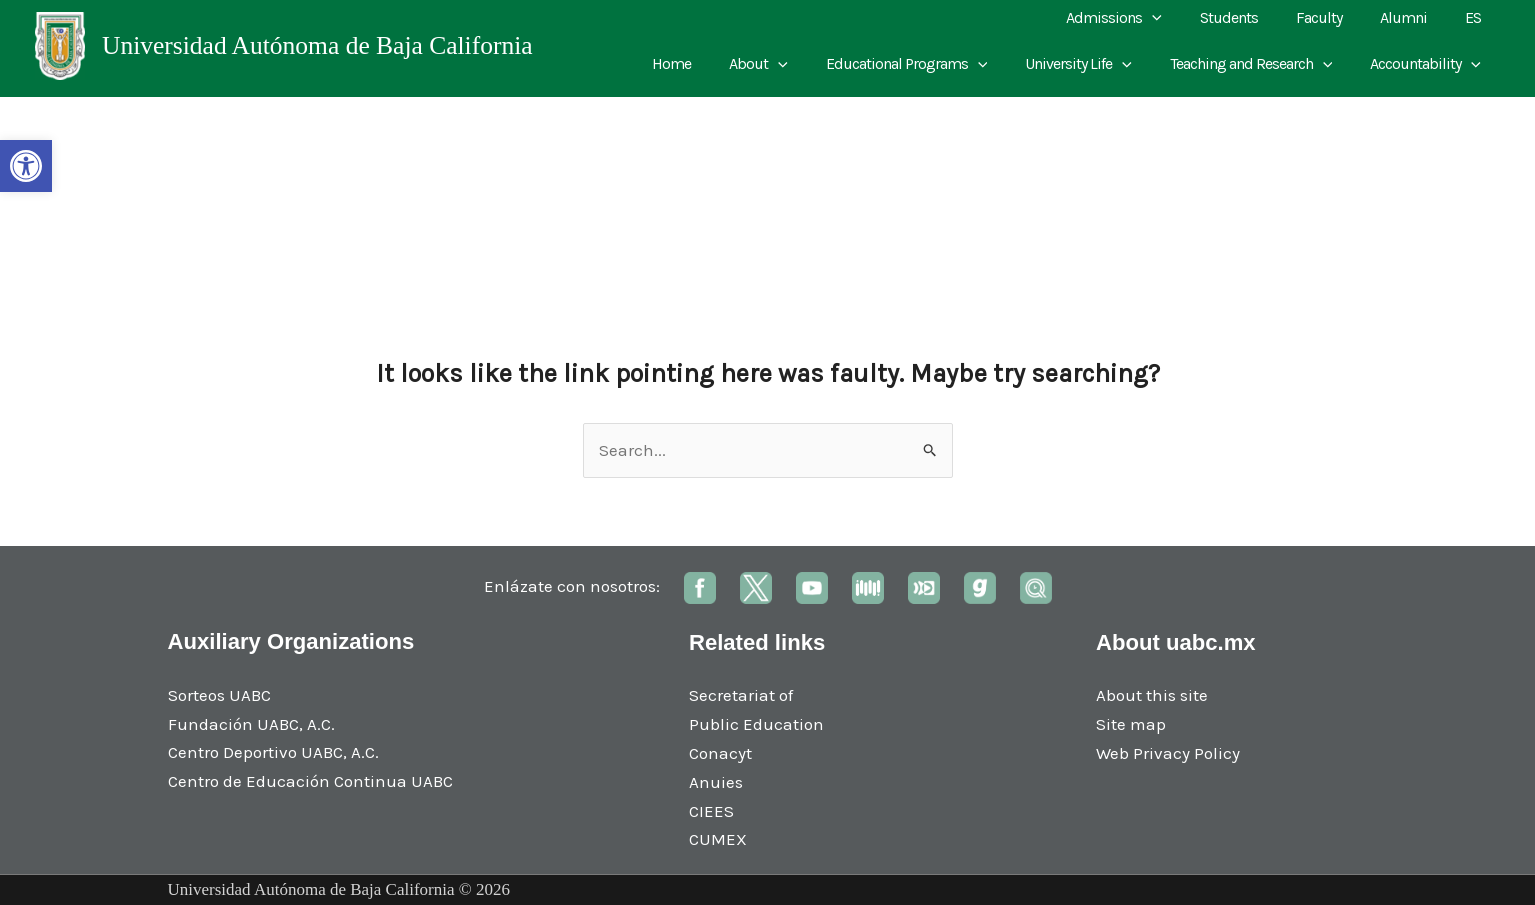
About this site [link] (1152, 695)
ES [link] (1476, 17)
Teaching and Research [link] (1260, 64)
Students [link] (1250, 17)
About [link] (785, 64)
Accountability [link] (1428, 64)
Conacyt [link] (720, 753)
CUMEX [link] (718, 839)
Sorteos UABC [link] (219, 695)
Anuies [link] (716, 782)
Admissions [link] (1141, 18)
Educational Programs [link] (928, 64)
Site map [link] (1131, 724)
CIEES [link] (711, 811)
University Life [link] (1093, 64)
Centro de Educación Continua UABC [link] (310, 781)
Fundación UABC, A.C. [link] (251, 724)
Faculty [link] (1334, 17)
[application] (1179, 18)
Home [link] (704, 63)
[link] (26, 166)
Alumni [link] (1412, 17)
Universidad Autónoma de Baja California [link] (317, 45)
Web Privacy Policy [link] (1168, 753)
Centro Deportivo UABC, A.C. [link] (273, 752)
